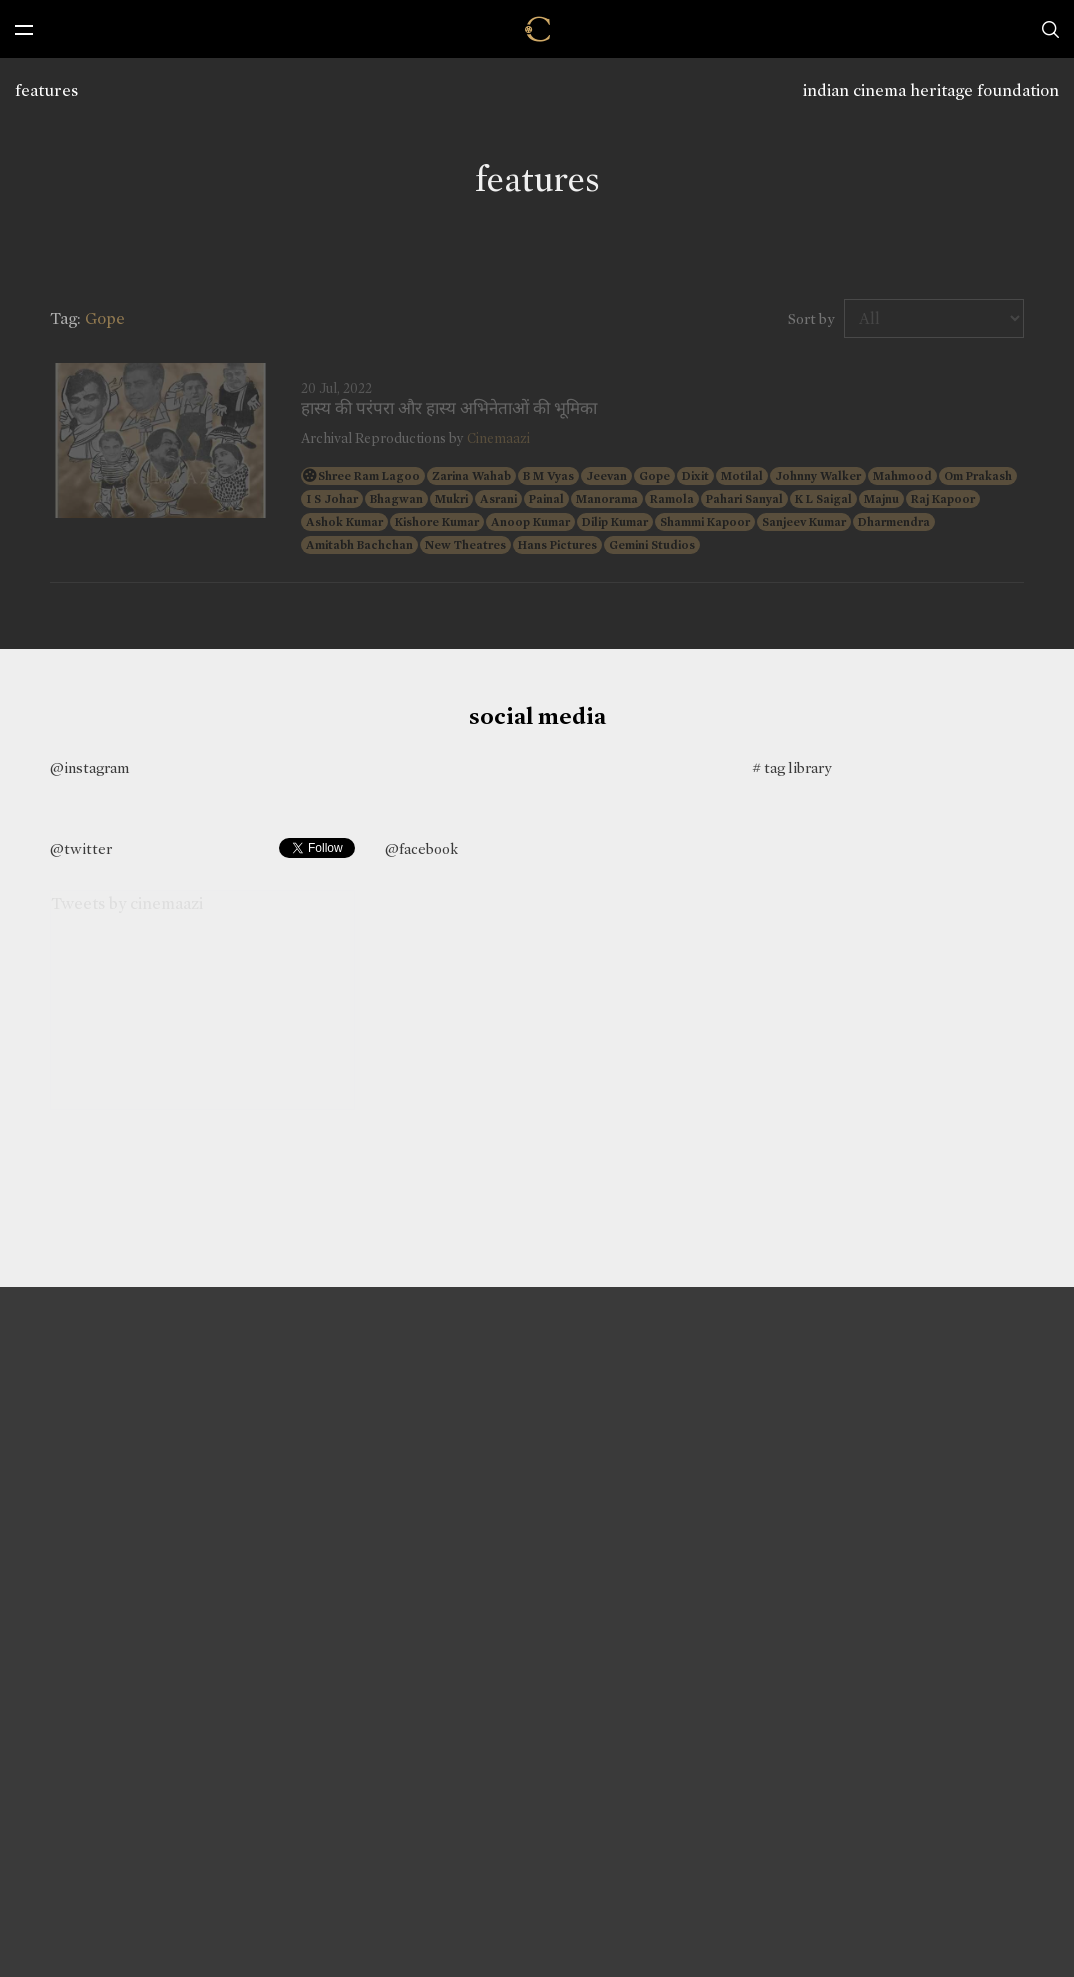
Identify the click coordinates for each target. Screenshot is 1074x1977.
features (46, 90)
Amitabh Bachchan (359, 545)
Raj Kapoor (943, 499)
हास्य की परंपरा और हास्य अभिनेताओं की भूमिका (449, 409)
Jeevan (606, 476)
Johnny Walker (818, 476)
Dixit (695, 476)
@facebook (421, 849)
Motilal (742, 476)
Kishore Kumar (437, 522)
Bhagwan (396, 499)
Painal (546, 499)
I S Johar (332, 499)
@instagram (89, 768)
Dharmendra (894, 522)
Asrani (498, 499)
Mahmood (902, 476)
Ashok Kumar (344, 522)
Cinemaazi (498, 438)
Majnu (881, 499)
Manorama (607, 499)
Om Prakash (978, 476)
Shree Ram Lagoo (369, 476)
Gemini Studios (652, 545)
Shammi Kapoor (705, 522)
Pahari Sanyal (744, 499)
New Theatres (465, 545)
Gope (654, 476)
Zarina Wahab (471, 476)
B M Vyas (548, 476)
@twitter (81, 849)
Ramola (672, 499)
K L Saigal (823, 499)
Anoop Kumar (530, 522)
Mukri (451, 499)
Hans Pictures (557, 545)
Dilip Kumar (615, 522)
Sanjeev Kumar (804, 522)
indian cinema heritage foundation (931, 90)
